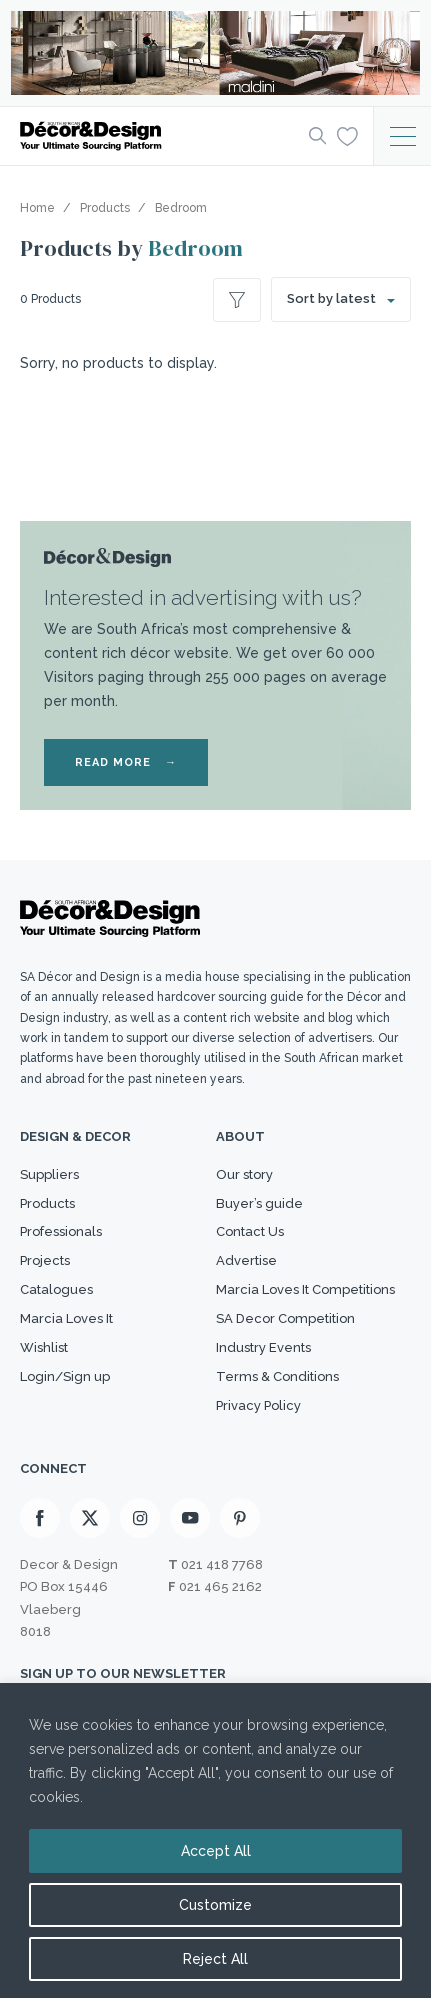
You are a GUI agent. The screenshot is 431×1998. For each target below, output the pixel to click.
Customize (215, 1905)
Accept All (216, 1851)
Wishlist (44, 1347)
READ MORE (126, 762)
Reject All (215, 1959)
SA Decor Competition (285, 1318)
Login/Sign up (65, 1376)
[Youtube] (190, 1518)
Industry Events (263, 1347)
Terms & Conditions (277, 1376)
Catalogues (56, 1289)
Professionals (61, 1231)
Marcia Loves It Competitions (305, 1289)
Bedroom (195, 248)
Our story (244, 1174)
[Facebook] (40, 1518)
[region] (215, 1840)
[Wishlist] (347, 135)
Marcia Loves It (66, 1318)
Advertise (246, 1260)
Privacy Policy (258, 1405)
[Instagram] (140, 1518)
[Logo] (158, 136)
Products (47, 1203)
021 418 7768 (222, 1564)
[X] (90, 1518)
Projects (45, 1260)
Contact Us (250, 1231)
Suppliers (49, 1174)
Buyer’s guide (259, 1203)
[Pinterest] (240, 1518)
